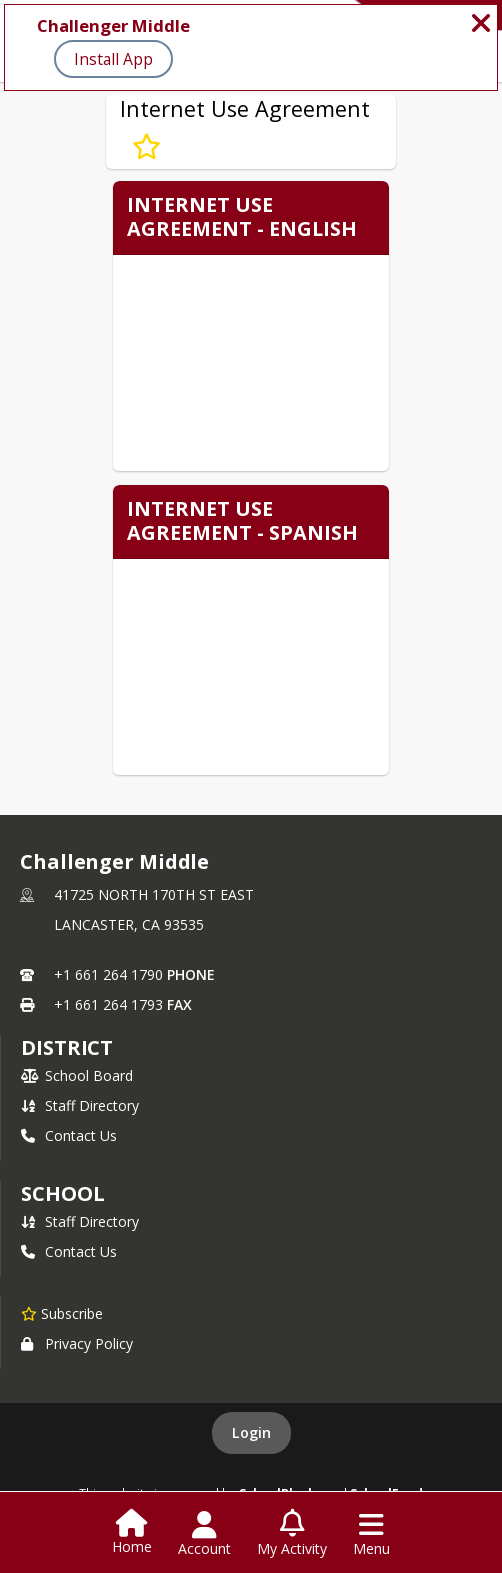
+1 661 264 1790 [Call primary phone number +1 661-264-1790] (108, 974)
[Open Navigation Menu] (371, 1534)
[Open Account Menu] (204, 1534)
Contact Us (69, 1135)
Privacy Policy (77, 1343)
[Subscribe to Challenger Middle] (62, 1313)
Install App (113, 59)
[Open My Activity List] (292, 1534)
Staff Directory (80, 1105)
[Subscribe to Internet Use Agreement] (146, 147)
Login (251, 1432)
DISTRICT (67, 1047)
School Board (77, 1075)
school (62, 1193)
